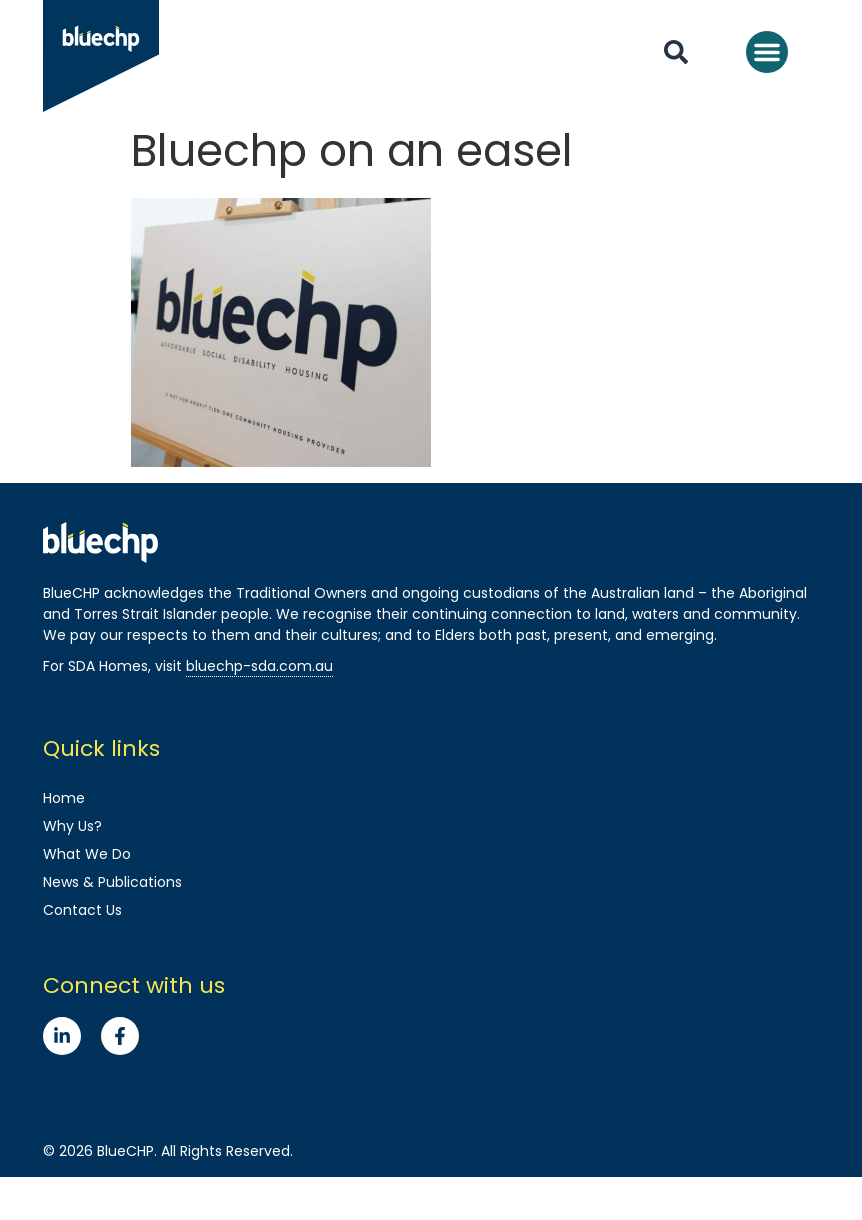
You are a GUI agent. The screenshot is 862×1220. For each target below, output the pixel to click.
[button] (767, 52)
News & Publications (112, 882)
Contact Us (82, 910)
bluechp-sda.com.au (259, 666)
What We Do (87, 854)
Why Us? (72, 826)
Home (64, 798)
